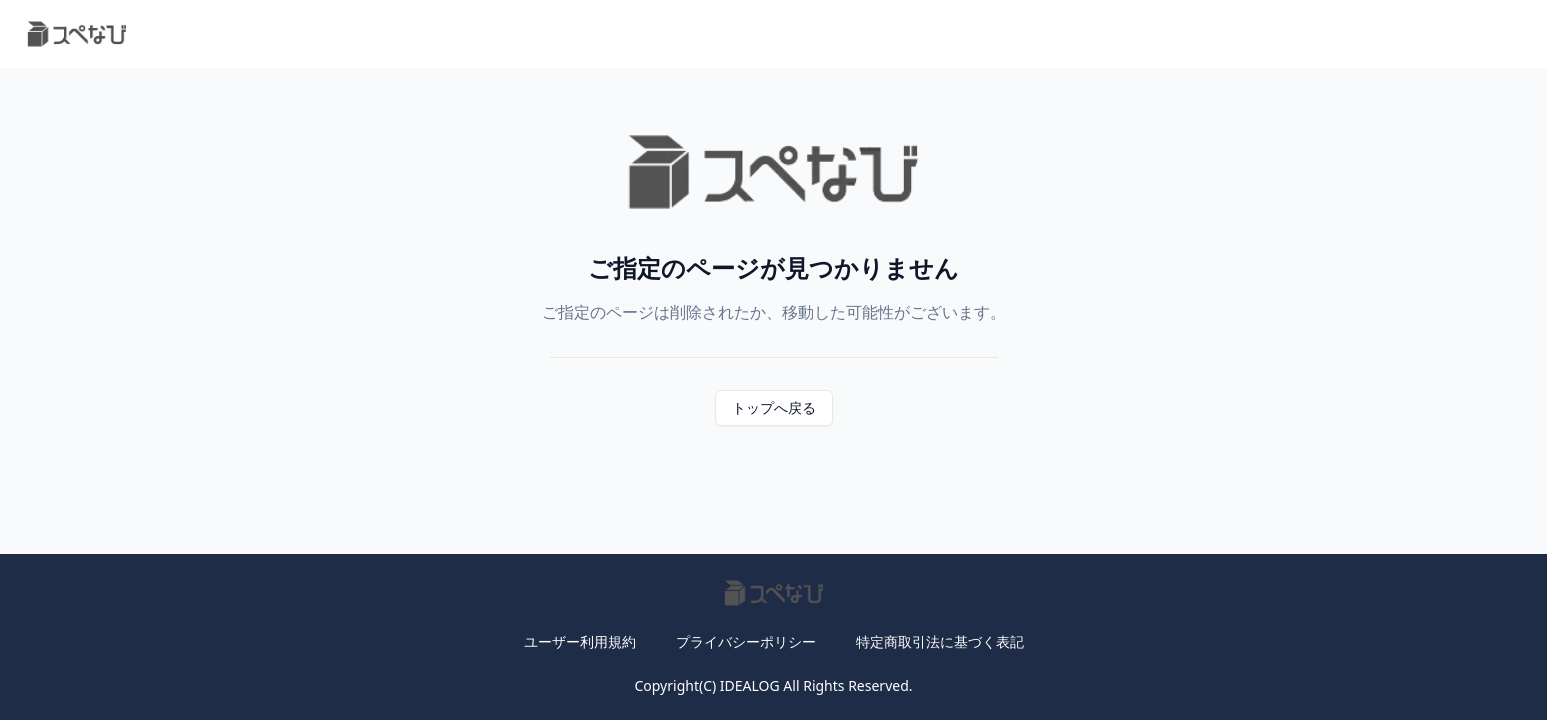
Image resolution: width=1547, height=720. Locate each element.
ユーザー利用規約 (580, 641)
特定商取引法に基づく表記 (940, 641)
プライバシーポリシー (746, 641)
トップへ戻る (774, 407)
